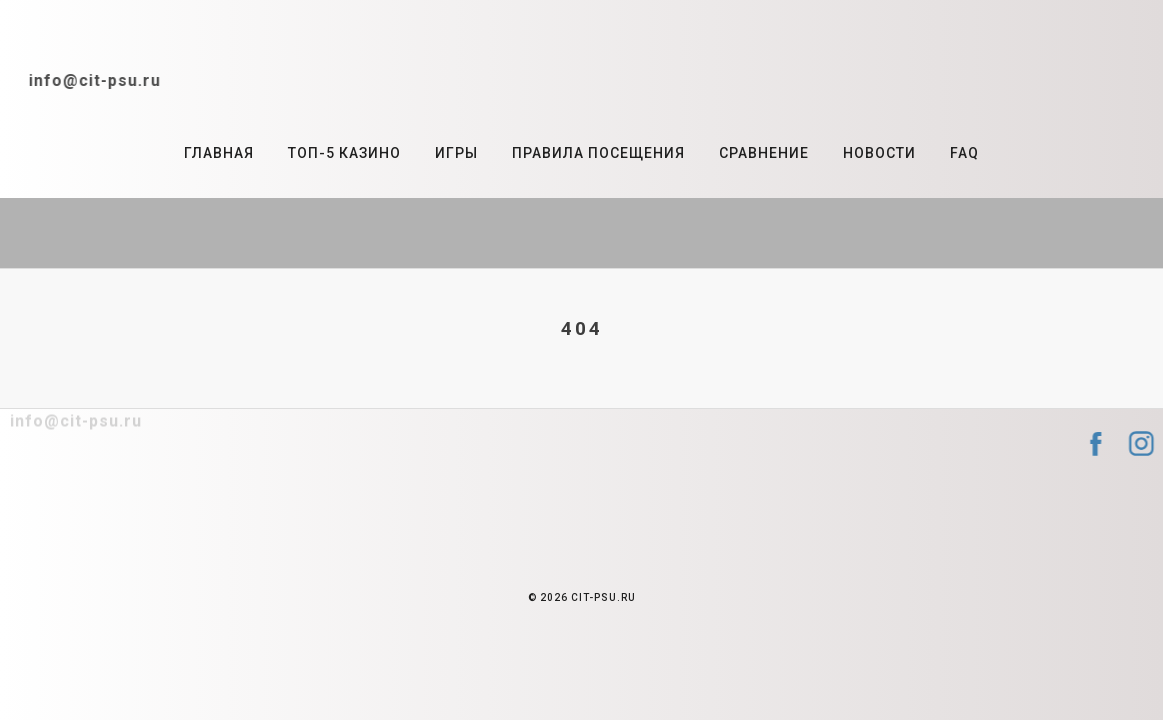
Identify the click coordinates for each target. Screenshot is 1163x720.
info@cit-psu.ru (85, 80)
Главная (219, 153)
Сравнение (764, 153)
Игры (456, 153)
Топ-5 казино (344, 153)
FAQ (964, 153)
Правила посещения (598, 153)
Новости (879, 153)
